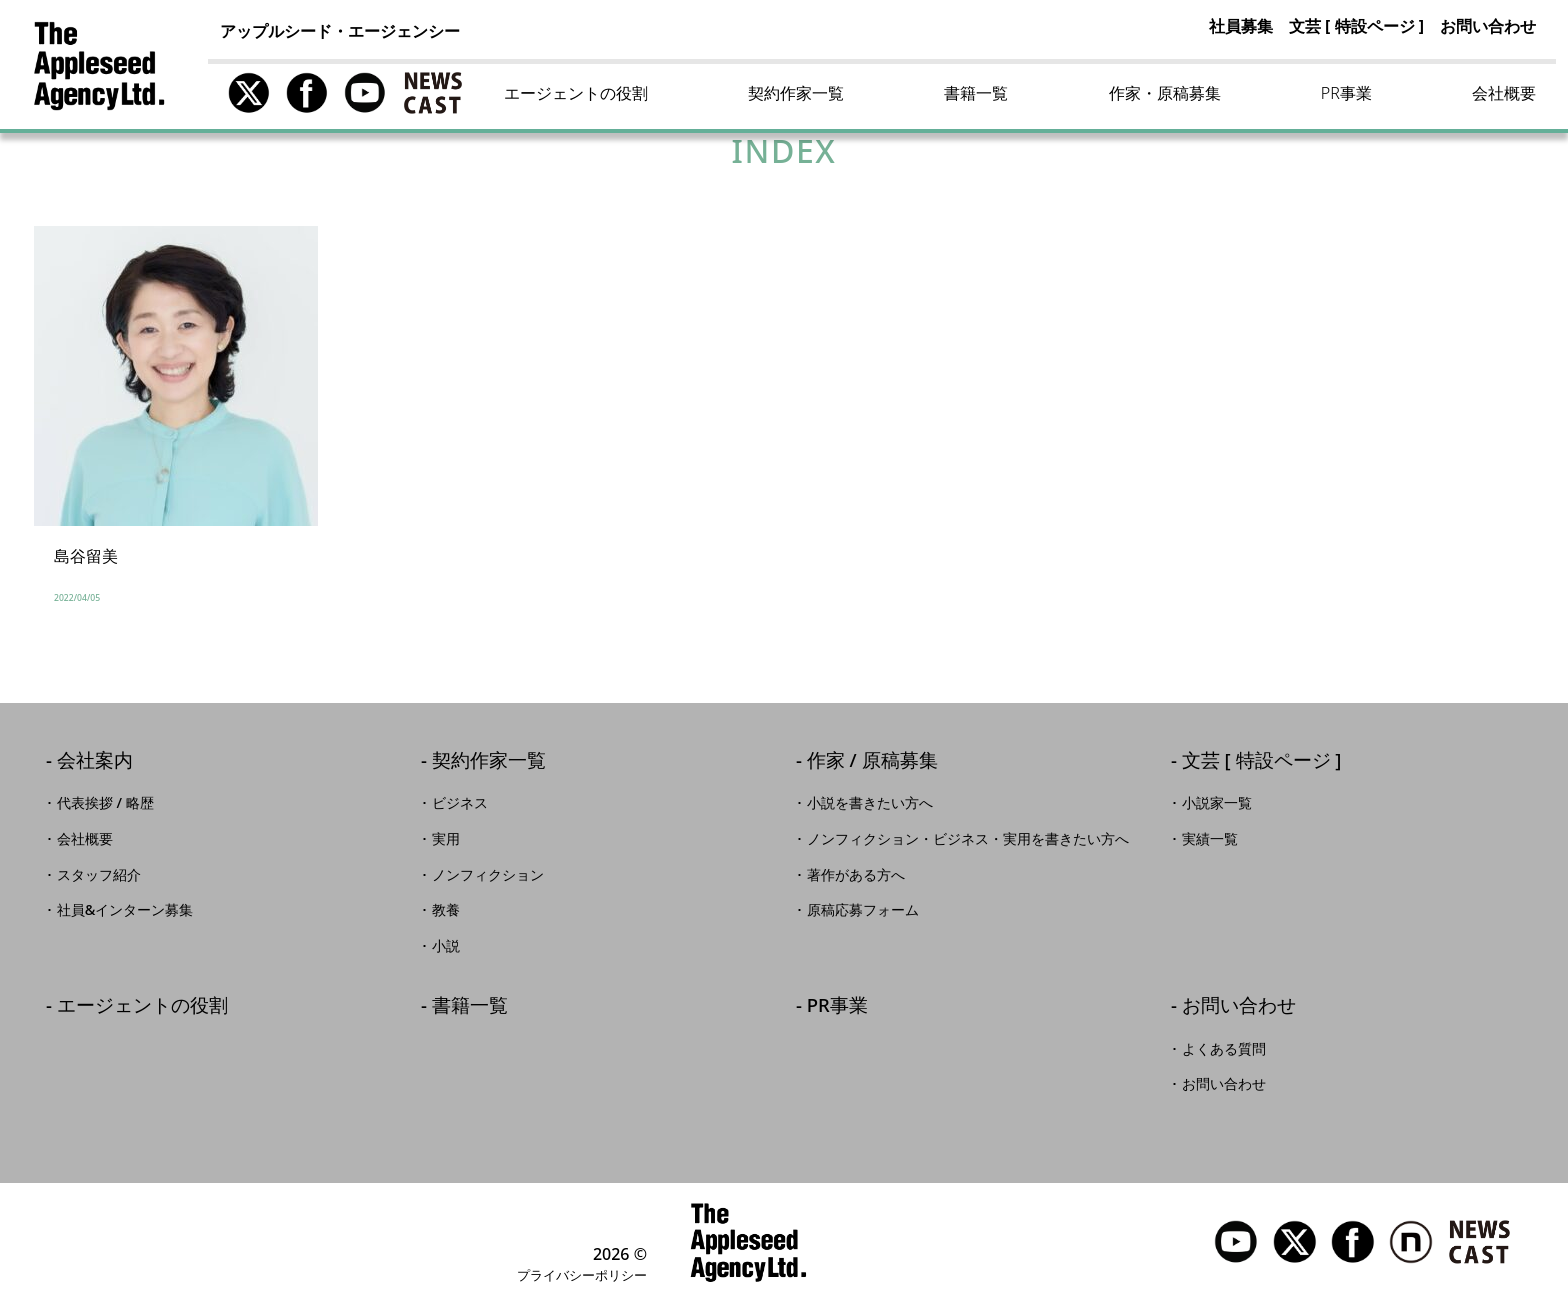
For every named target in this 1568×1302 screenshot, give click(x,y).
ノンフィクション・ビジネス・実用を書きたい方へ (968, 839)
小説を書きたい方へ (870, 803)
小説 (446, 946)
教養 (446, 910)
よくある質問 (1224, 1049)
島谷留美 (86, 556)
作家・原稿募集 (1165, 93)
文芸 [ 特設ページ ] (1356, 26)
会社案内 (95, 761)
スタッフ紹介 (99, 875)
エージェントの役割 (576, 93)
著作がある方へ (856, 875)
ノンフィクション (488, 875)
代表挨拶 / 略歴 (105, 803)
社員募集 (1241, 26)
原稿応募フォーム (863, 910)
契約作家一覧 (796, 93)
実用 (446, 839)
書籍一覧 (976, 93)
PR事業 (1346, 93)
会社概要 (1504, 93)
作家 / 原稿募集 (872, 761)
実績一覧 (1210, 839)
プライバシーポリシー (582, 1275)
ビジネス (460, 803)
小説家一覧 (1217, 803)
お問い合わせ (1488, 26)
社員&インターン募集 (125, 910)
